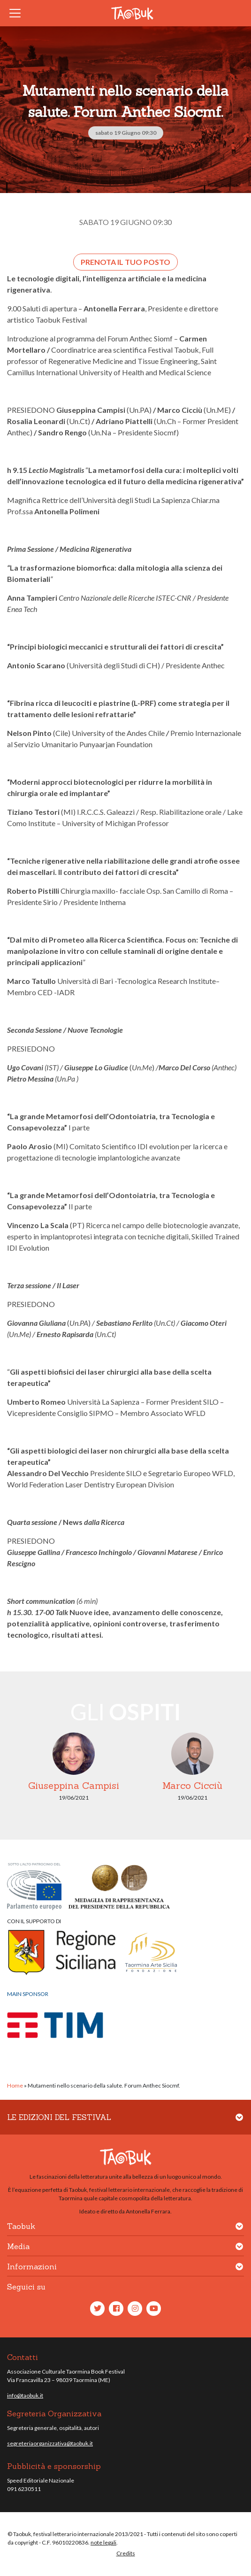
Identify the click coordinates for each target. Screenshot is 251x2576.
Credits (125, 2553)
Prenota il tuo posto (125, 261)
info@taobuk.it (25, 2395)
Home (15, 2085)
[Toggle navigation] (18, 13)
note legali (103, 2542)
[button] (239, 2123)
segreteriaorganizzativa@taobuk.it (50, 2443)
